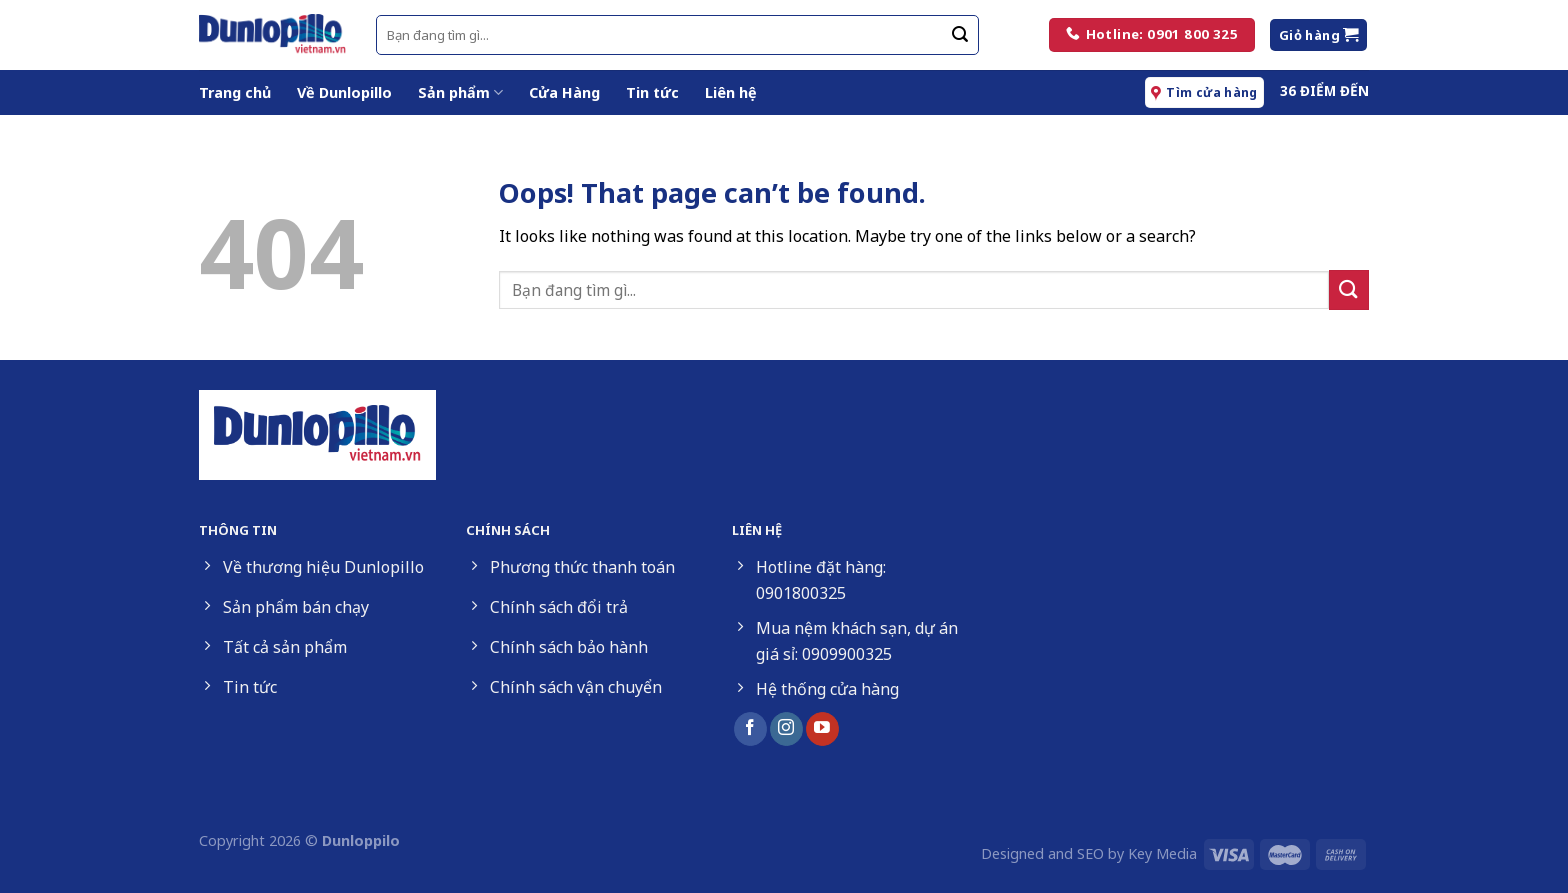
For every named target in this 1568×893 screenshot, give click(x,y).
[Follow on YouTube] (822, 729)
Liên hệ (731, 92)
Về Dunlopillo (344, 92)
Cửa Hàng (564, 92)
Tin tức (652, 92)
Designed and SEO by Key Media (1089, 853)
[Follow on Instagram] (786, 729)
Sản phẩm (460, 93)
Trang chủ (235, 92)
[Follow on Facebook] (750, 729)
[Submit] (960, 35)
